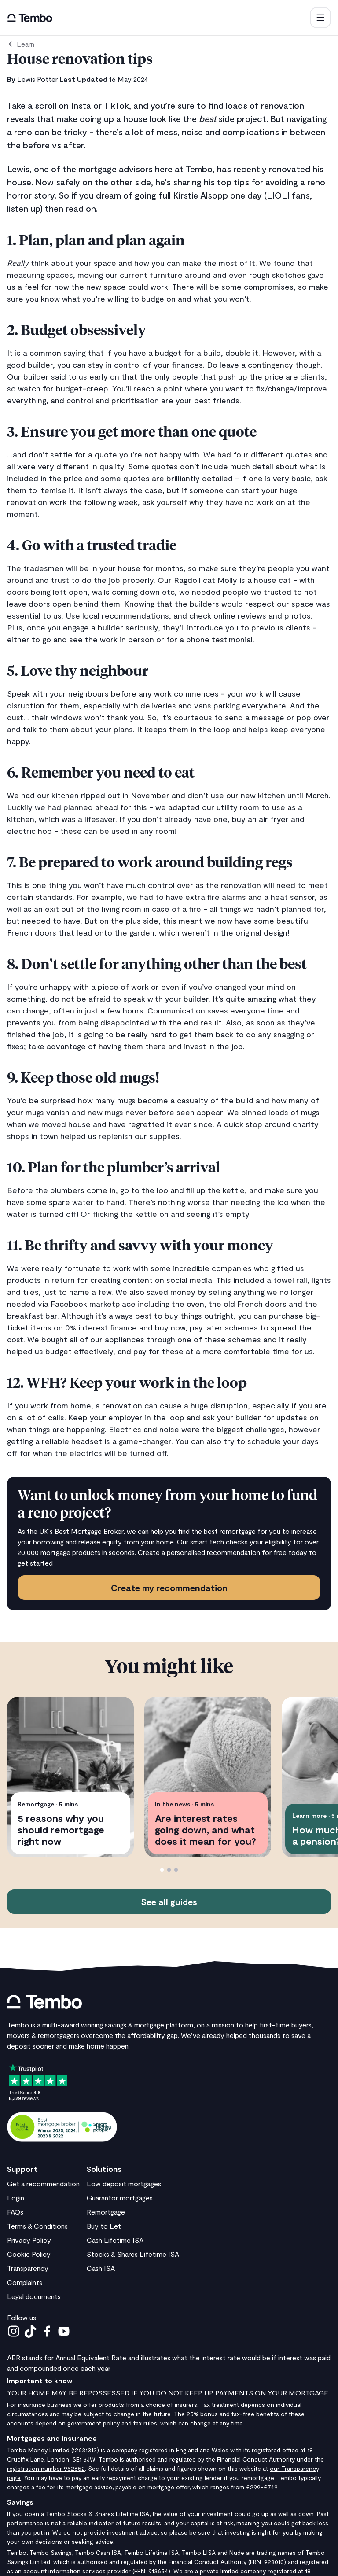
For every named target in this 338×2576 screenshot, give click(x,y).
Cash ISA (101, 2268)
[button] (320, 17)
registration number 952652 (46, 2468)
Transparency (27, 2268)
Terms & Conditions (37, 2226)
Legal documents (34, 2296)
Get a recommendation (43, 2183)
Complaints (24, 2282)
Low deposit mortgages (124, 2183)
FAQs (15, 2211)
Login (15, 2197)
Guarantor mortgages (120, 2197)
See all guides (169, 1901)
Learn (25, 44)
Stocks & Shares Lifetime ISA (133, 2254)
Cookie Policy (29, 2254)
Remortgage (106, 2211)
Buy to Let (104, 2226)
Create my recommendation (169, 1587)
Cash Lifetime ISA (115, 2240)
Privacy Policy (29, 2240)
